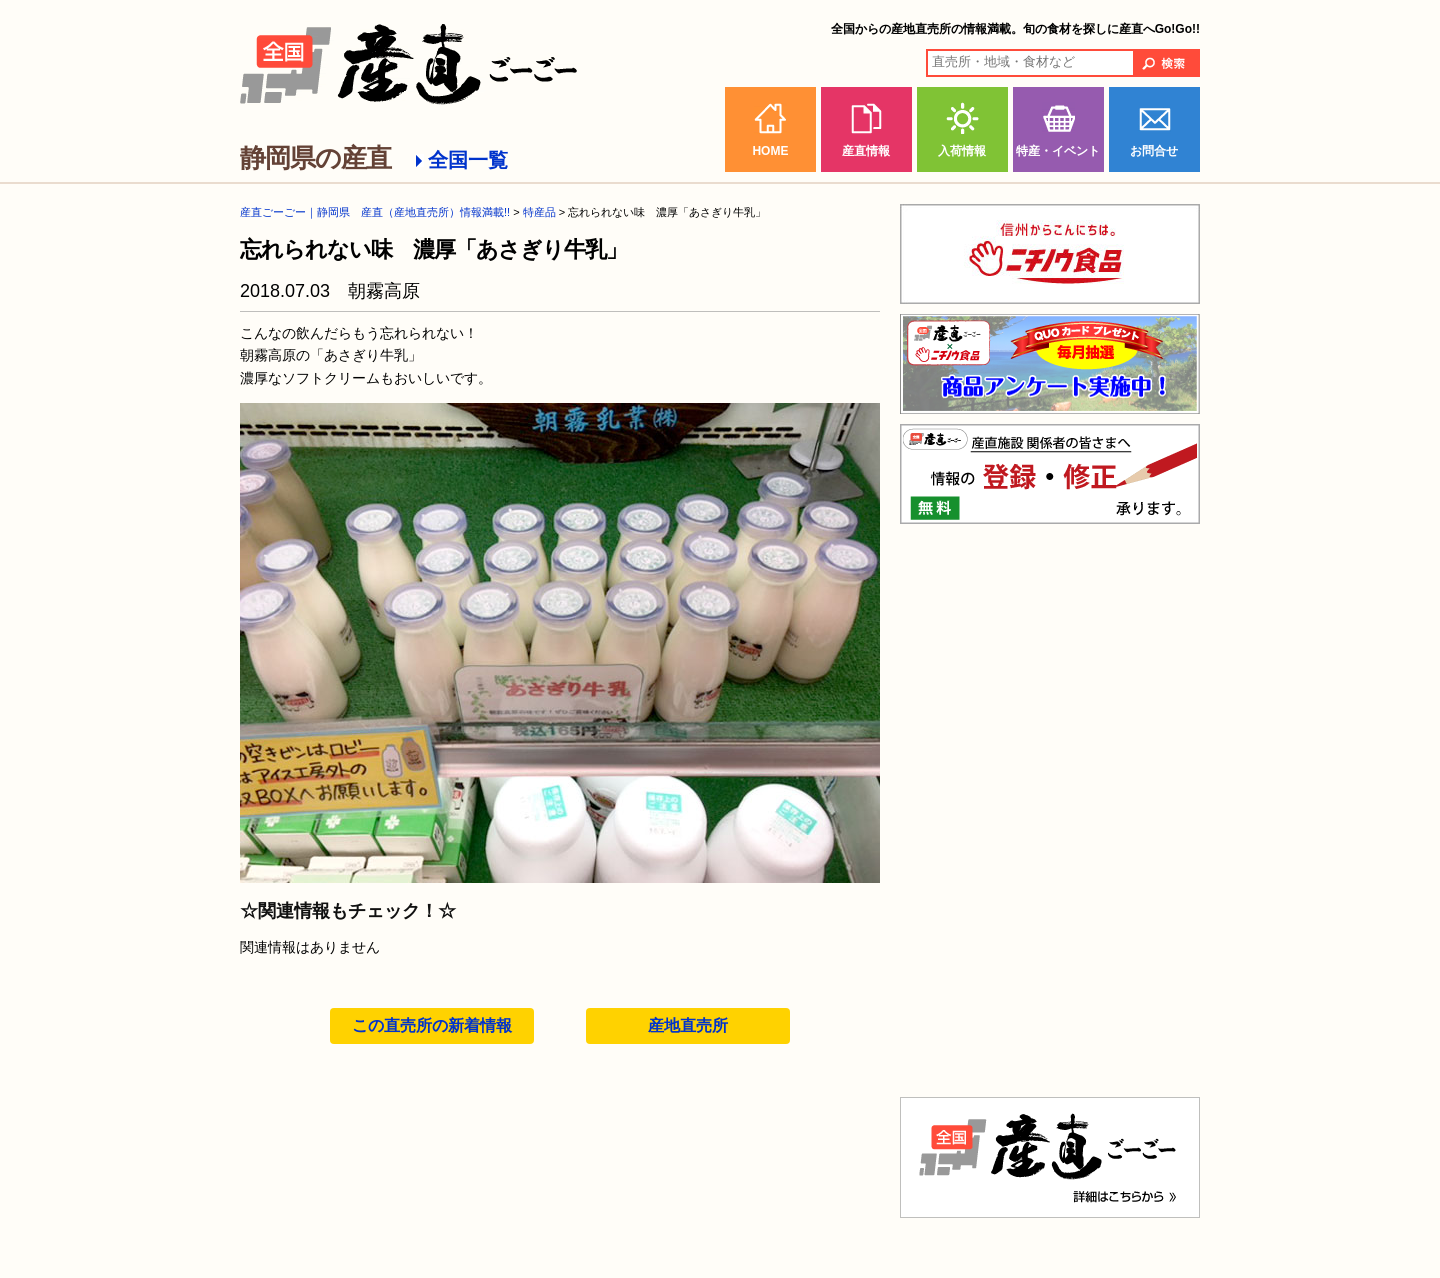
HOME (770, 151)
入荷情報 (962, 151)
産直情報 (866, 151)
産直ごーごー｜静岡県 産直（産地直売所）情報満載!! (375, 212)
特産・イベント (1058, 151)
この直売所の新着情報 (432, 1025)
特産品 (539, 212)
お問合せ (1154, 151)
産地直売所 (688, 1025)
